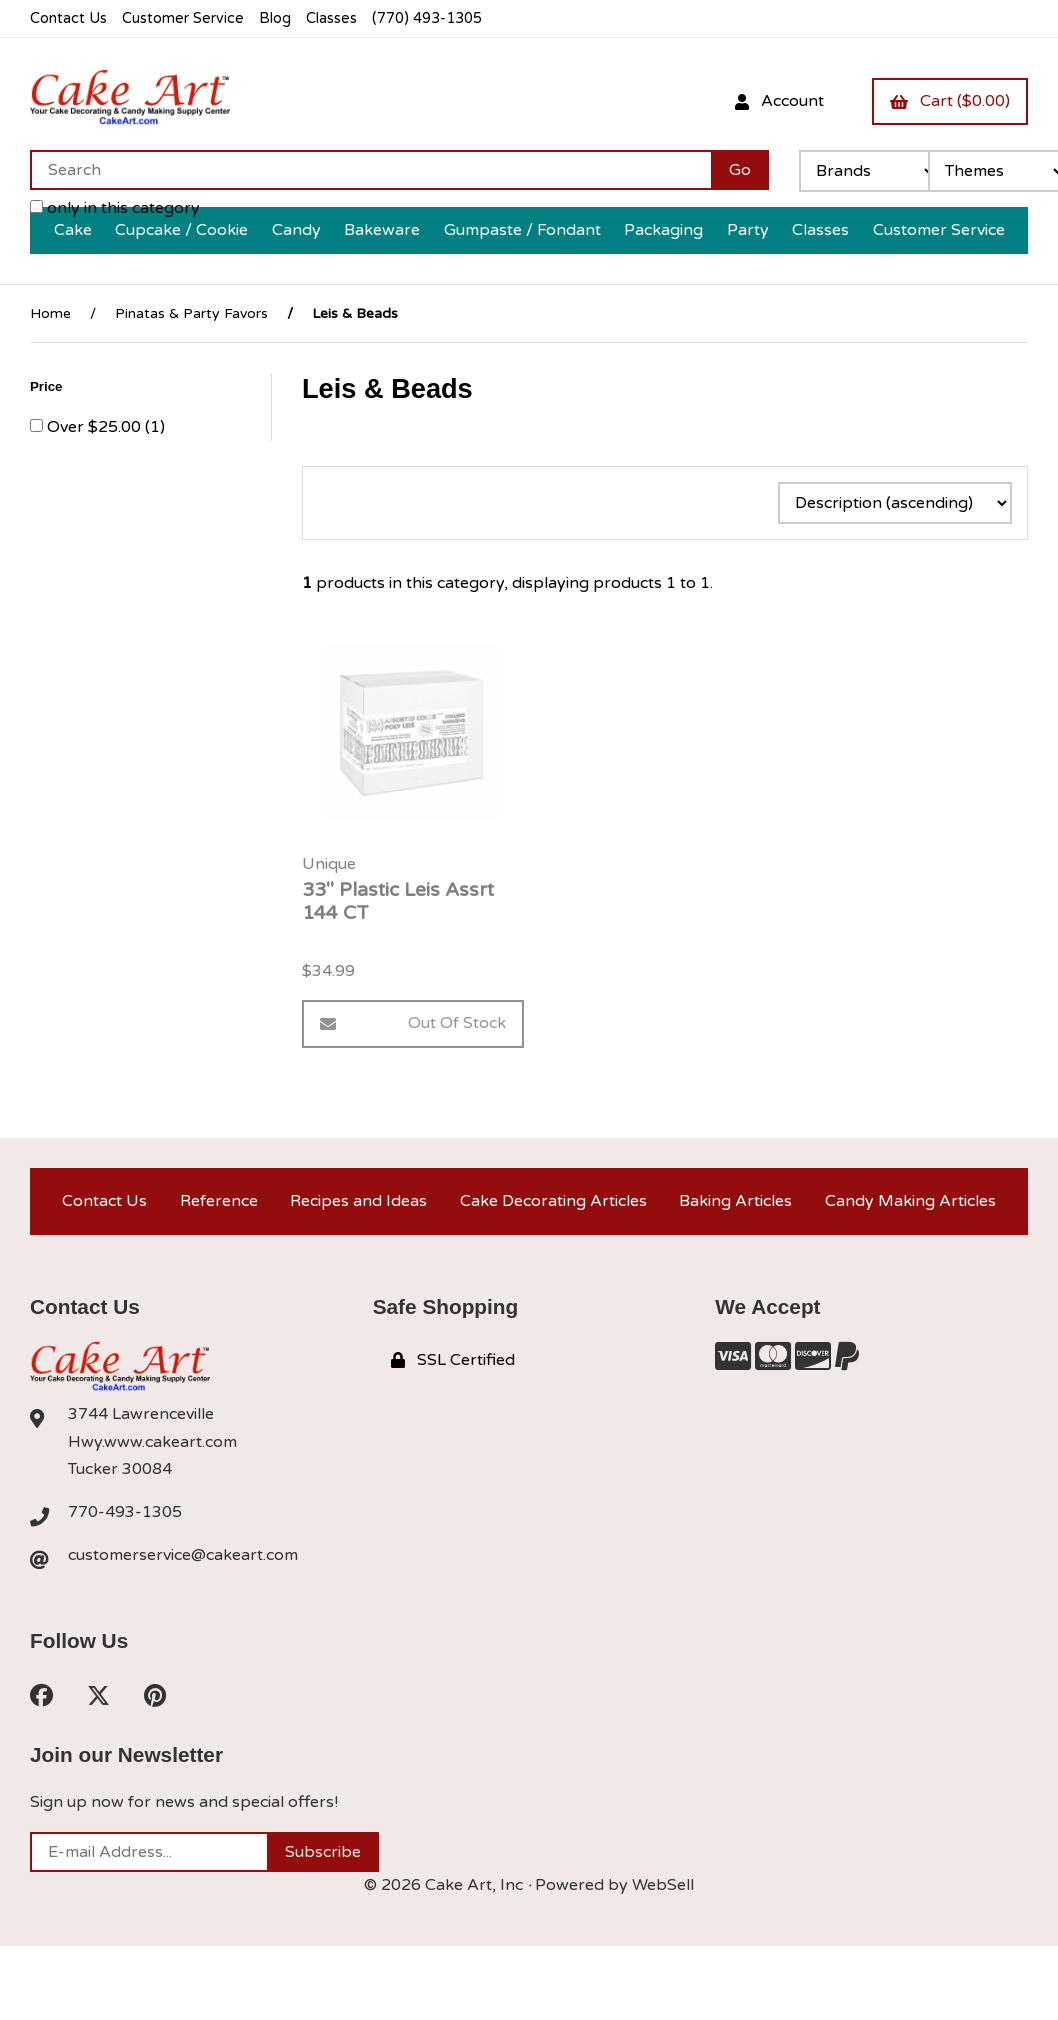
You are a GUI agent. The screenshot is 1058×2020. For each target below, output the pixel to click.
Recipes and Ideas (358, 1201)
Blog (275, 18)
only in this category (115, 208)
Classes (331, 18)
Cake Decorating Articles (553, 1201)
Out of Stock (413, 1023)
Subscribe (323, 1852)
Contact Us (68, 18)
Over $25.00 (96, 427)
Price (48, 386)
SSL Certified (453, 1360)
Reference (219, 1201)
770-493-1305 (125, 1512)
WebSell (663, 1885)
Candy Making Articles (910, 1201)
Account (779, 101)
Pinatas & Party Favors (191, 313)
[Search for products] (370, 170)
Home (50, 313)
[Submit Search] (740, 170)
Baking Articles (735, 1201)
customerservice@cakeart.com (183, 1555)
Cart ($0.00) (950, 101)
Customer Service (183, 18)
